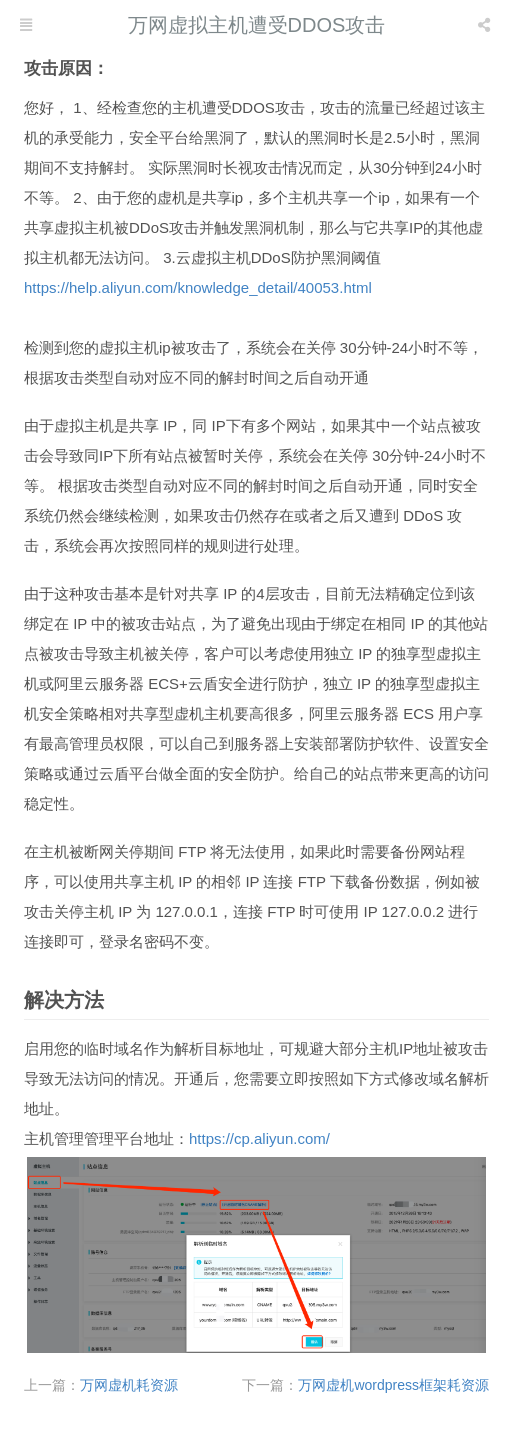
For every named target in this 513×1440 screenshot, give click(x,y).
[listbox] (486, 25)
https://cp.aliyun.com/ (259, 1138)
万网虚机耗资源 (129, 1385)
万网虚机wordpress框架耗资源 (393, 1385)
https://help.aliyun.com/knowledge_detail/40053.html (198, 287)
